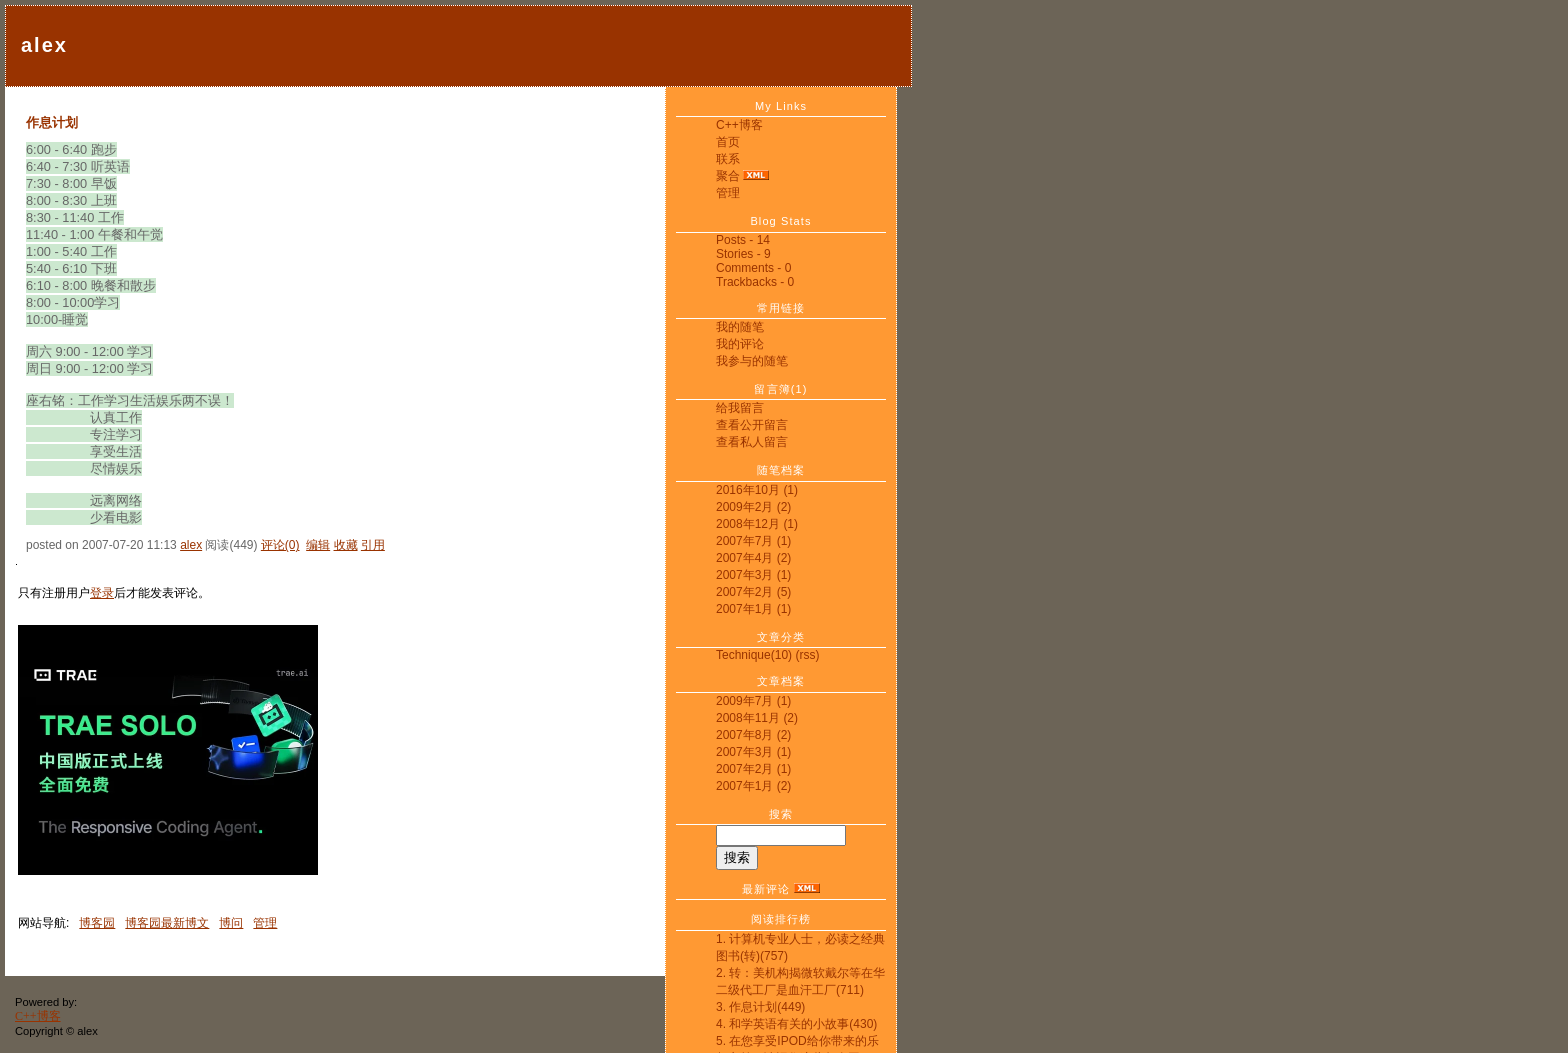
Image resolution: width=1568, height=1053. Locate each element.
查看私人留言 (752, 442)
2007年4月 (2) (753, 558)
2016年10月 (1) (757, 490)
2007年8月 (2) (753, 735)
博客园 (97, 923)
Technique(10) (754, 655)
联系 (728, 159)
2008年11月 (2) (757, 718)
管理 (728, 193)
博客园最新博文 (167, 923)
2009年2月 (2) (753, 507)
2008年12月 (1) (757, 524)
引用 (373, 545)
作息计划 (52, 122)
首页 (728, 142)
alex (44, 45)
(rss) (807, 655)
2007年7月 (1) (753, 541)
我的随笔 (740, 327)
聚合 (728, 176)
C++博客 (739, 125)
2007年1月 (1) (753, 609)
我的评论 (740, 344)
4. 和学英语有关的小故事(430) (796, 1024)
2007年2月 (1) (753, 769)
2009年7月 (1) (753, 701)
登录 (102, 593)
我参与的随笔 (752, 361)
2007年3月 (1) (753, 575)
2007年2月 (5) (753, 592)
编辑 (318, 545)
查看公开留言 (752, 425)
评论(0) (280, 545)
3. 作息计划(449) (760, 1007)
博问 (231, 923)
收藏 (346, 545)
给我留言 (740, 408)
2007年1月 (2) (753, 786)
